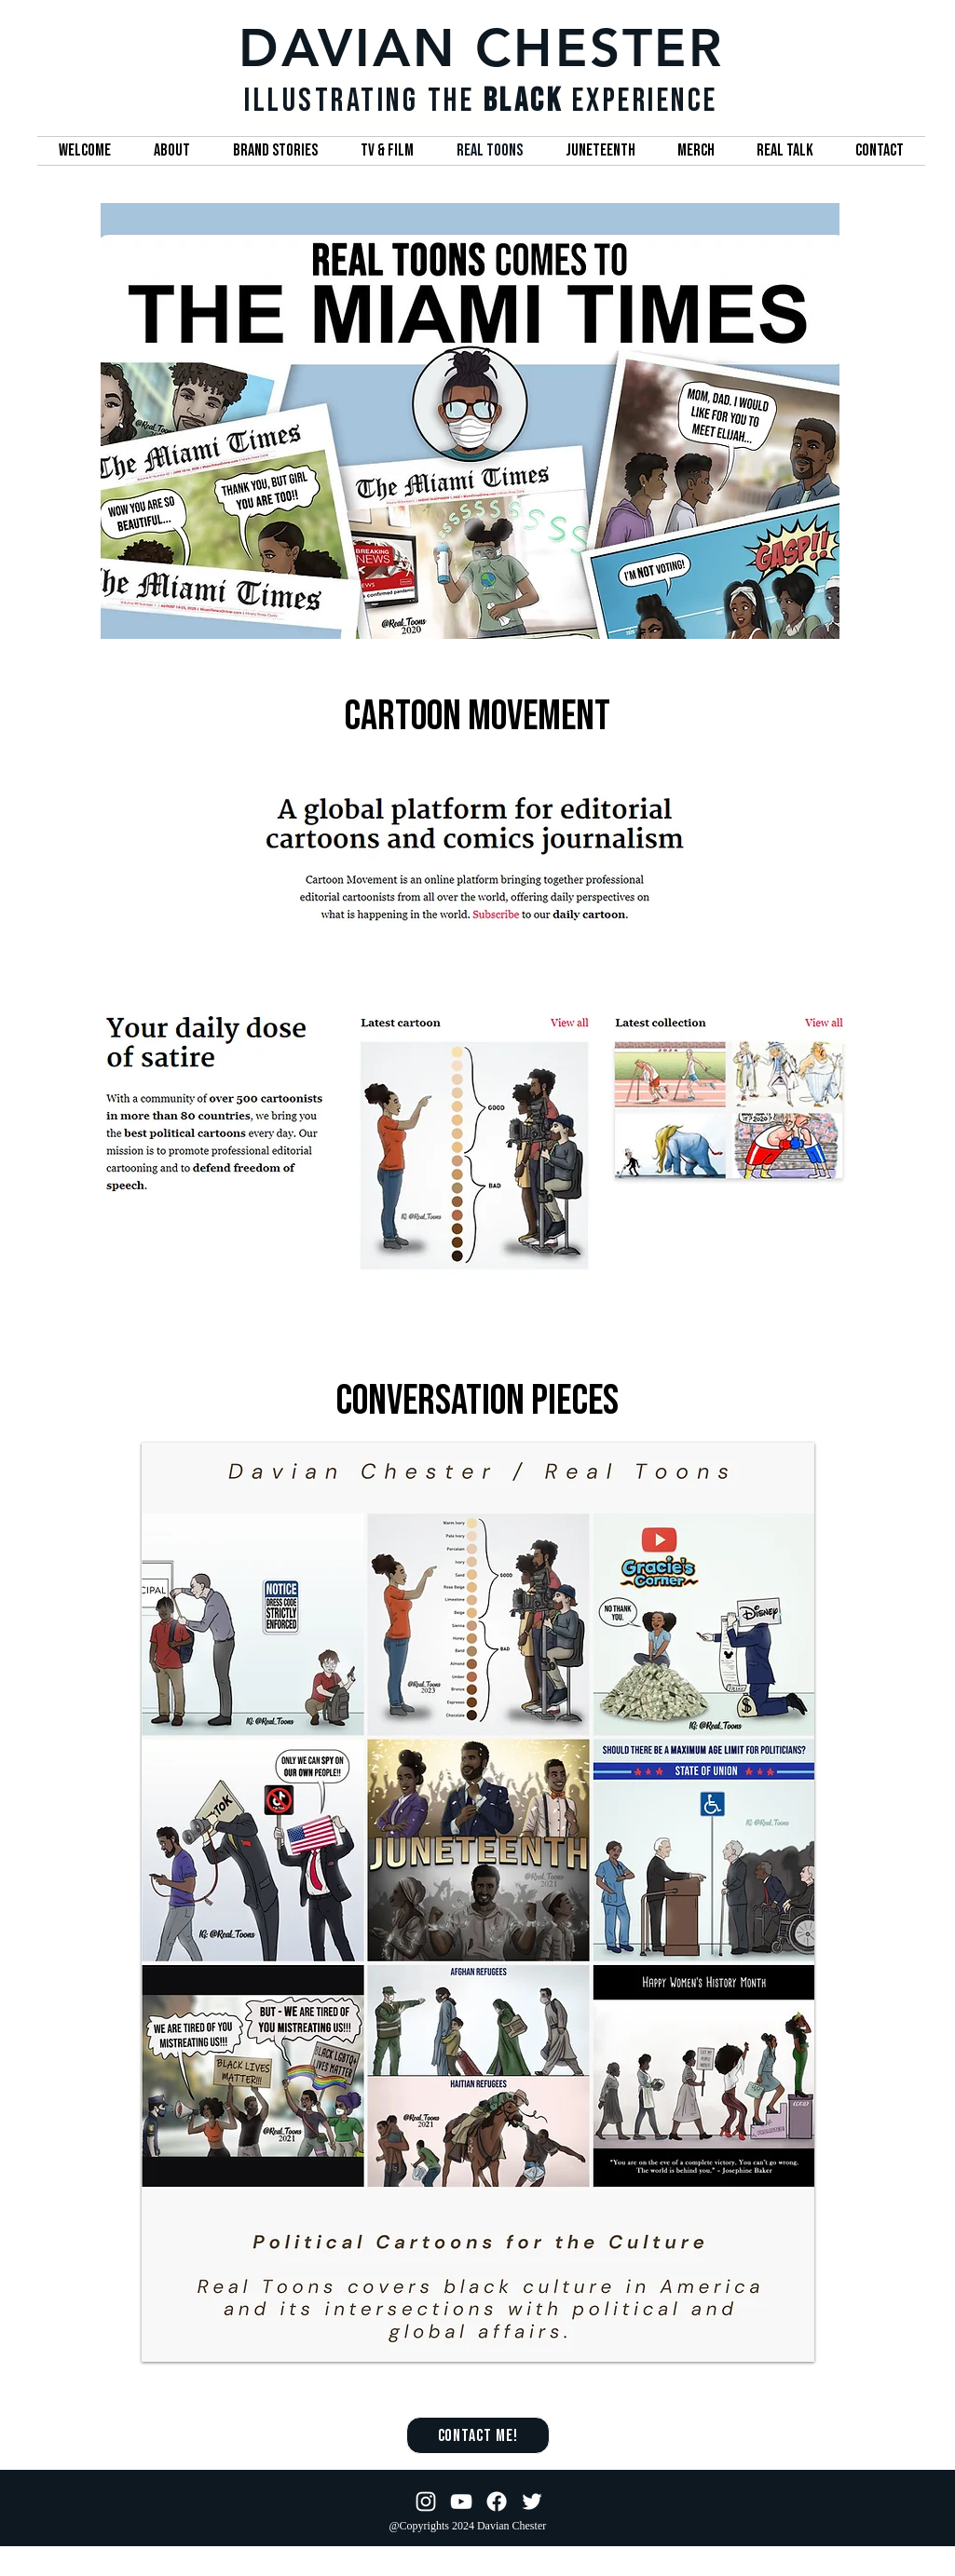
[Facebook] (497, 2501)
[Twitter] (532, 2501)
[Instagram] (426, 2501)
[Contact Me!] (478, 2435)
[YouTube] (461, 2501)
